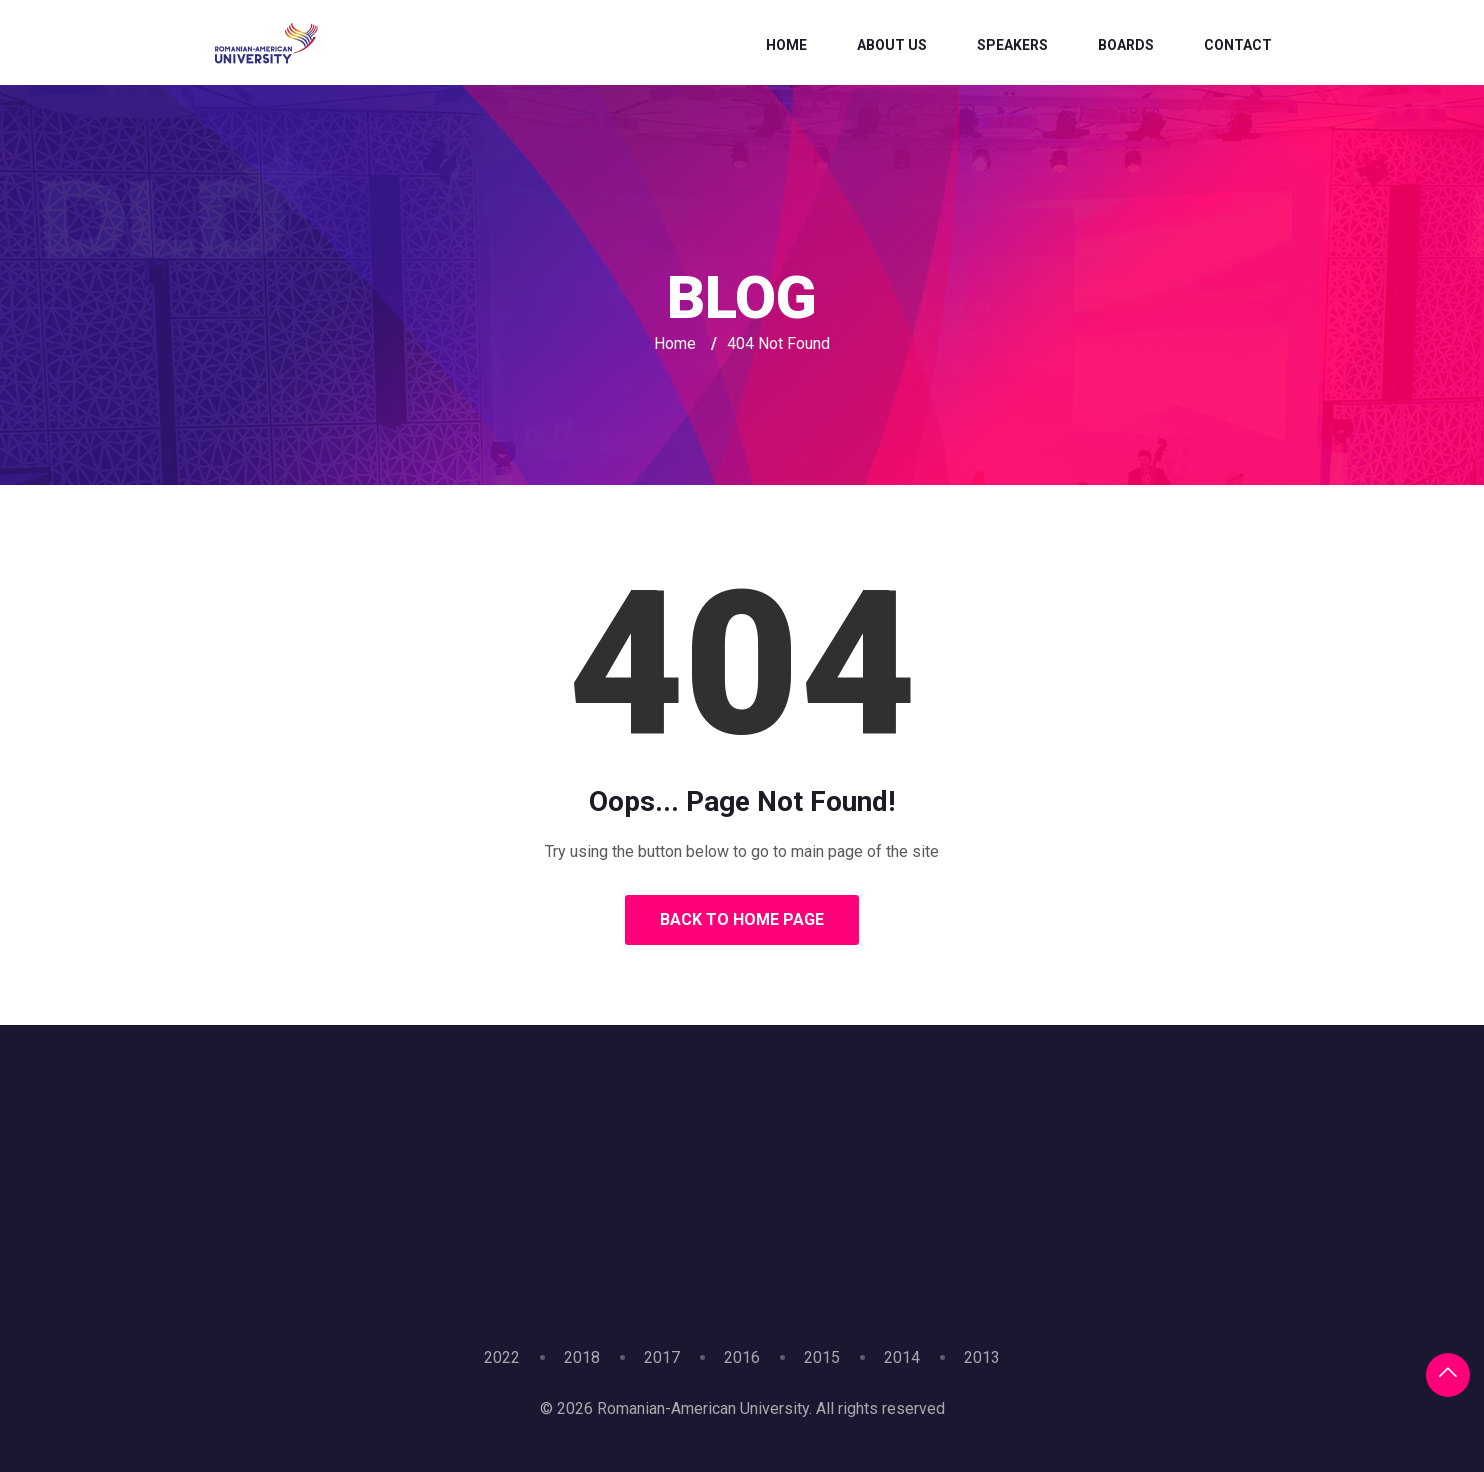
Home (786, 45)
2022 (502, 1357)
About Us (892, 45)
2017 (662, 1357)
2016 (742, 1357)
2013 (982, 1357)
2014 (902, 1357)
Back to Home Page (742, 919)
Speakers (1012, 45)
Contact (1238, 45)
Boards (1126, 45)
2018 (582, 1357)
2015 (822, 1357)
